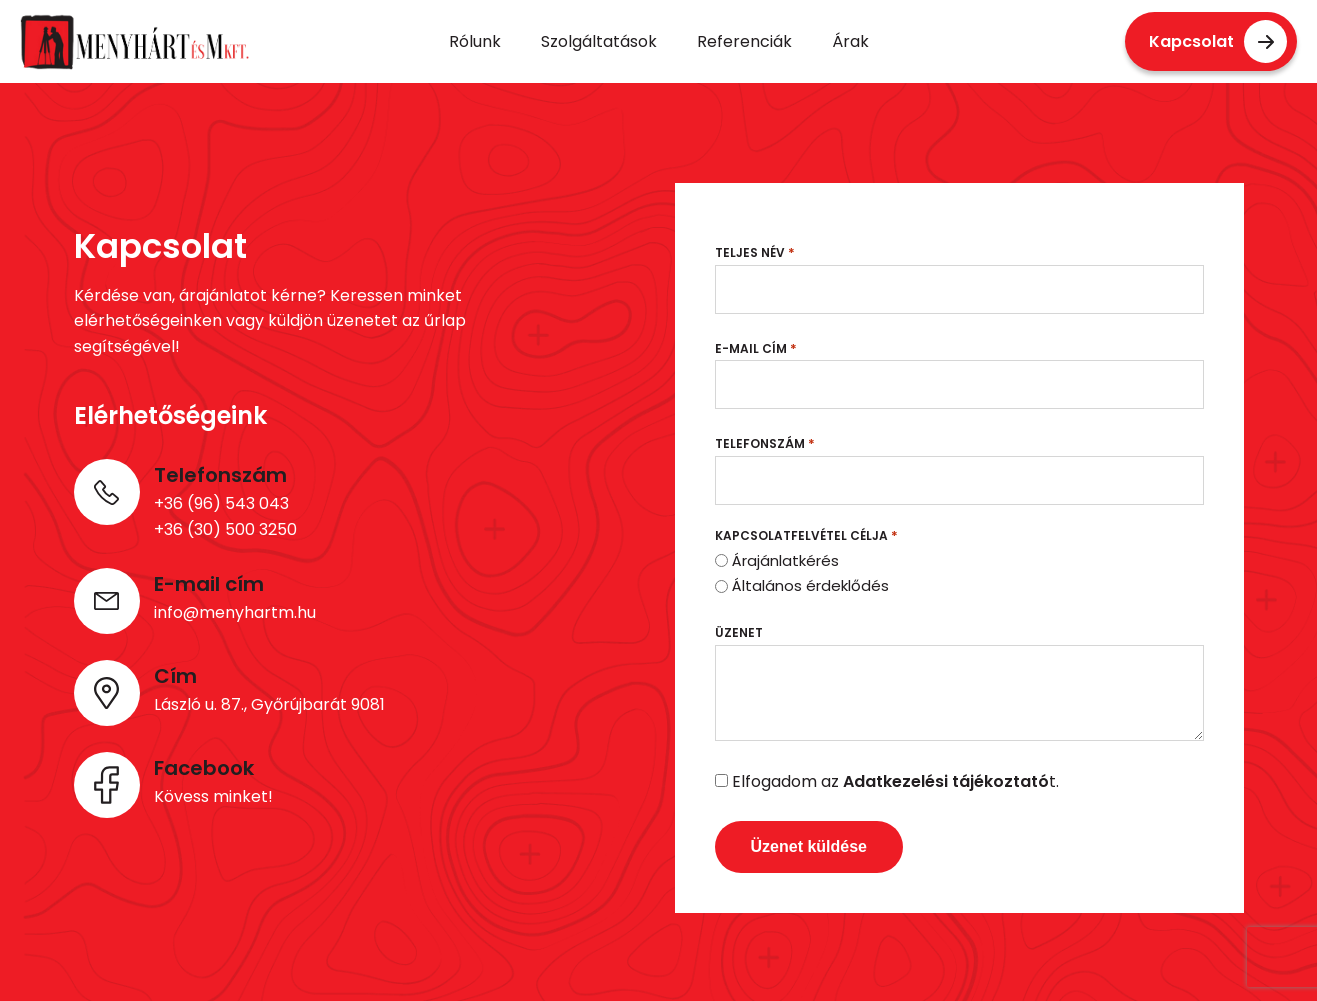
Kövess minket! (213, 796)
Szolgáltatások (599, 41)
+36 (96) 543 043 (221, 503)
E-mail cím (756, 348)
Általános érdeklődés (810, 585)
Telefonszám (765, 443)
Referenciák (744, 41)
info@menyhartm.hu (235, 612)
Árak (850, 41)
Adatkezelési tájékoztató (946, 781)
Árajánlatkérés (785, 560)
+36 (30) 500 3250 (225, 529)
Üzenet (739, 632)
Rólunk (475, 41)
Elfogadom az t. (895, 781)
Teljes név (755, 252)
